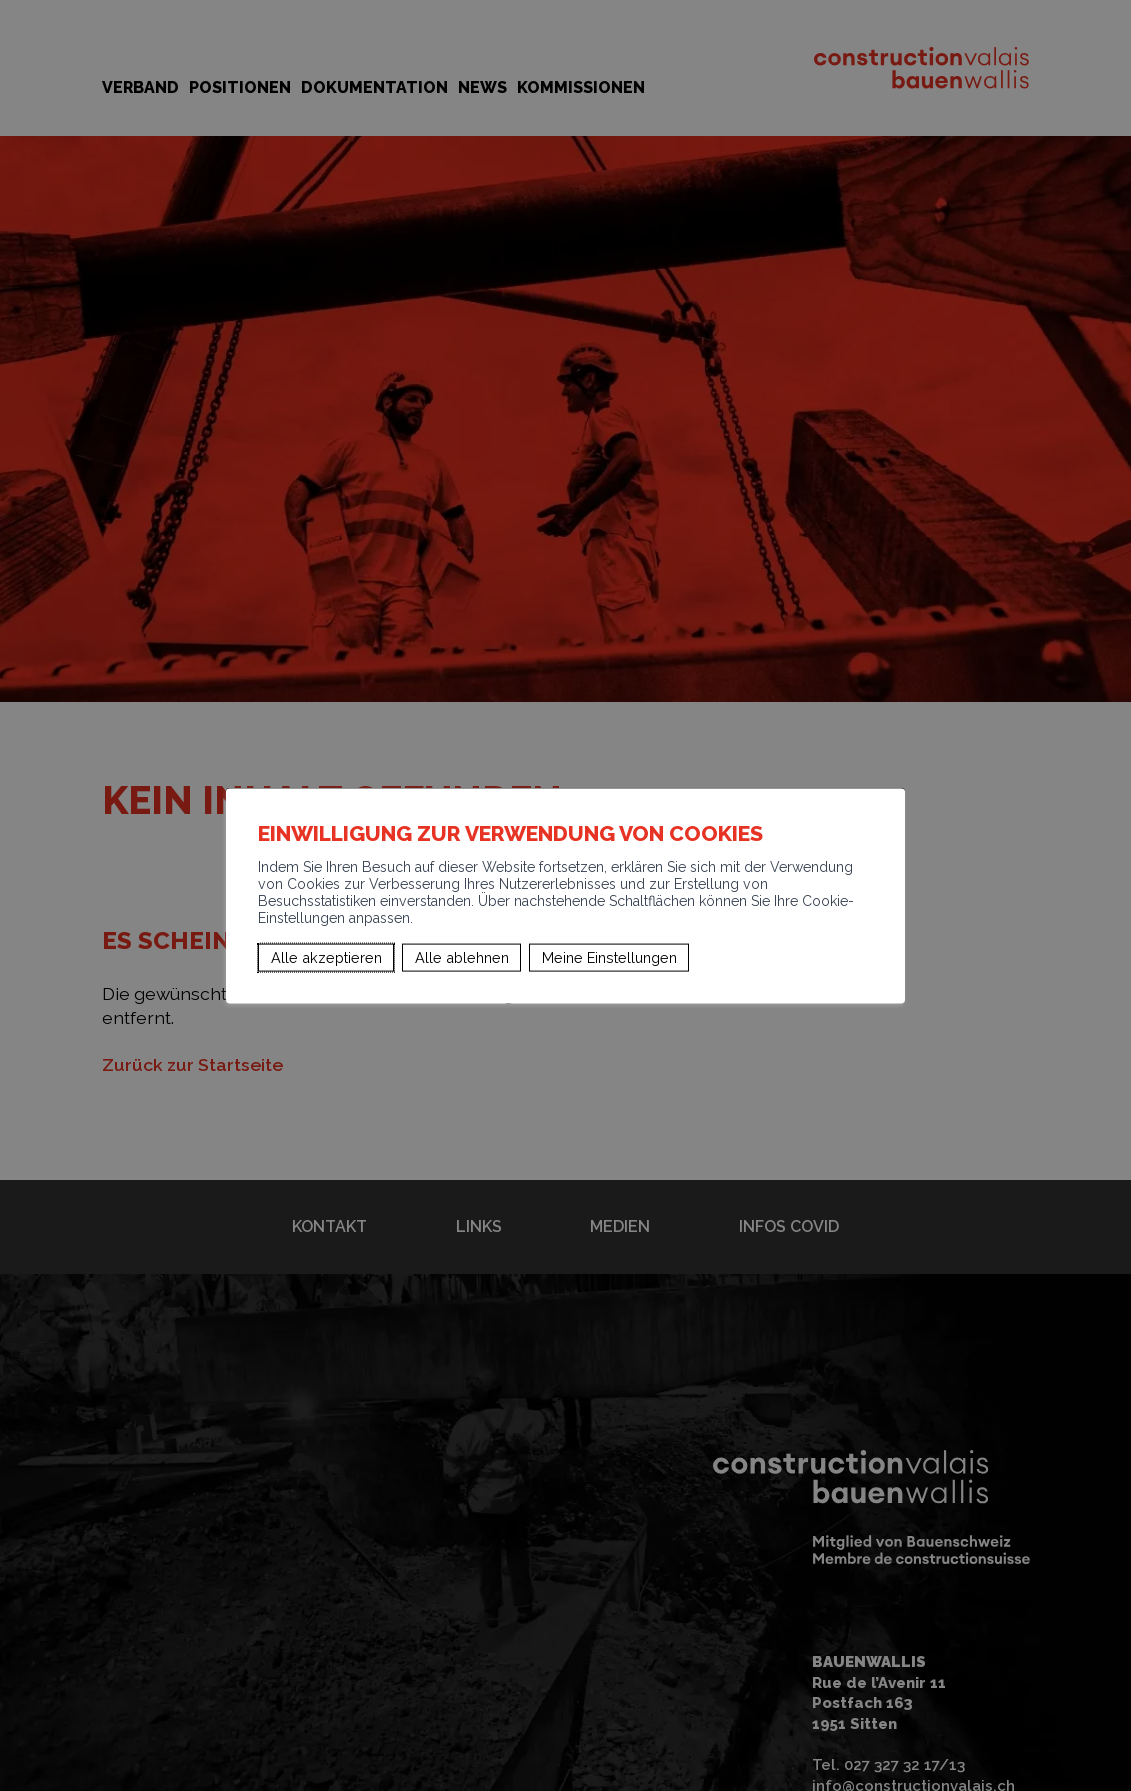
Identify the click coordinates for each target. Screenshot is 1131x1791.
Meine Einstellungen (609, 957)
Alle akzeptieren (326, 957)
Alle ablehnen (462, 957)
